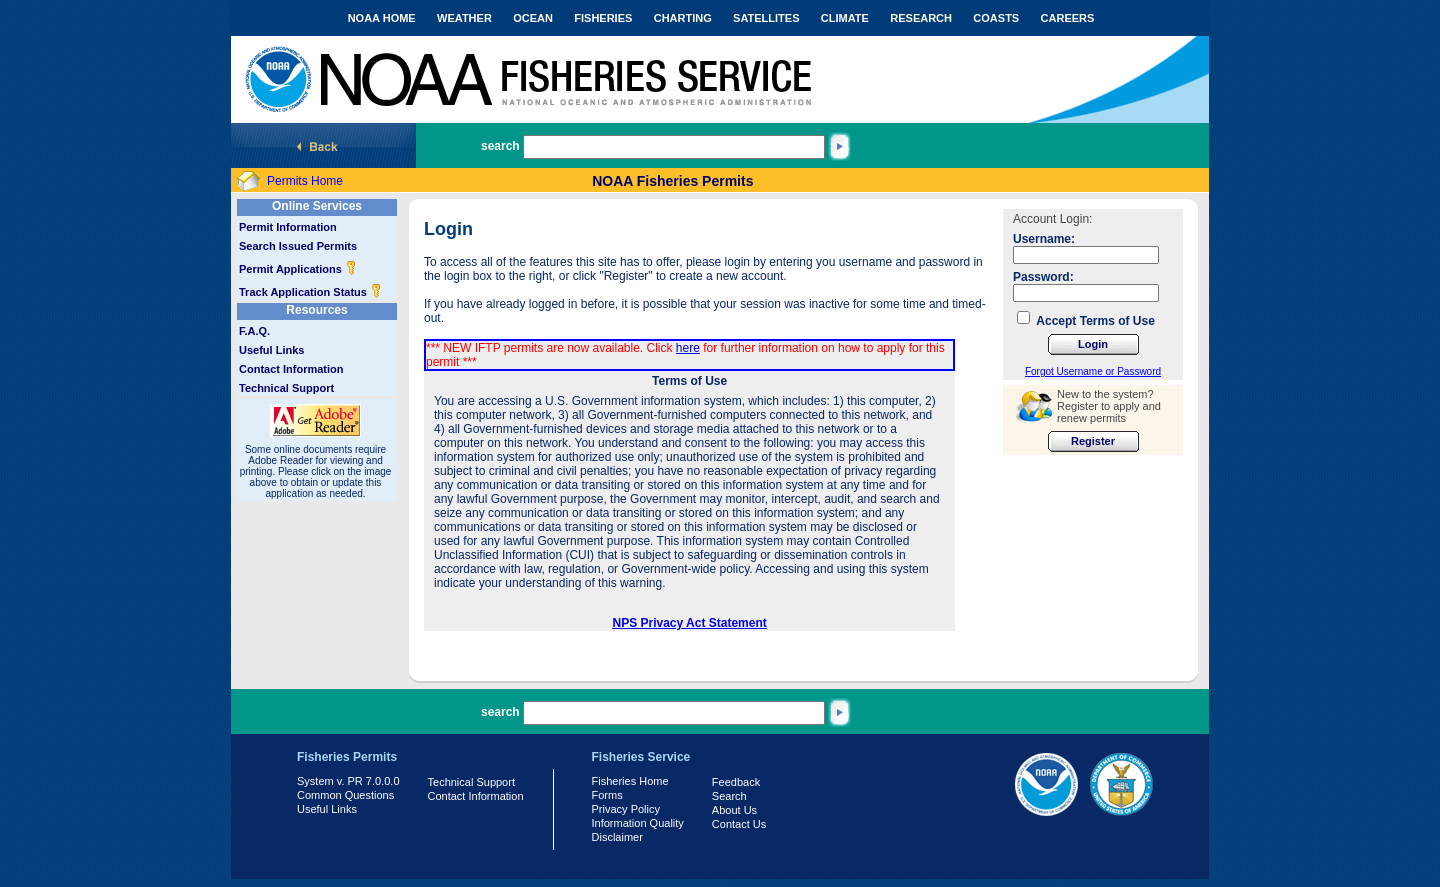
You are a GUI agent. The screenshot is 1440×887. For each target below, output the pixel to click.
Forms (607, 795)
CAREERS (1068, 18)
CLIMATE (845, 18)
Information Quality (638, 823)
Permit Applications (298, 269)
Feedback (736, 782)
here (688, 348)
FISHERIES (603, 18)
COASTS (996, 18)
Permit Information (288, 227)
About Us (734, 810)
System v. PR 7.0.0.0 (348, 781)
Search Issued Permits (298, 246)
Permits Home (305, 181)
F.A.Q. (254, 331)
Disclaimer (617, 837)
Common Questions (345, 795)
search (500, 146)
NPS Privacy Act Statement (690, 623)
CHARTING (683, 18)
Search (729, 796)
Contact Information (291, 369)
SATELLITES (766, 18)
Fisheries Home (630, 781)
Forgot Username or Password (1093, 371)
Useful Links (271, 350)
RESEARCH (921, 18)
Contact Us (739, 824)
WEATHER (464, 18)
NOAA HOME (382, 18)
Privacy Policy (626, 809)
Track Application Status (310, 292)
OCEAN (533, 18)
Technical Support (286, 388)
